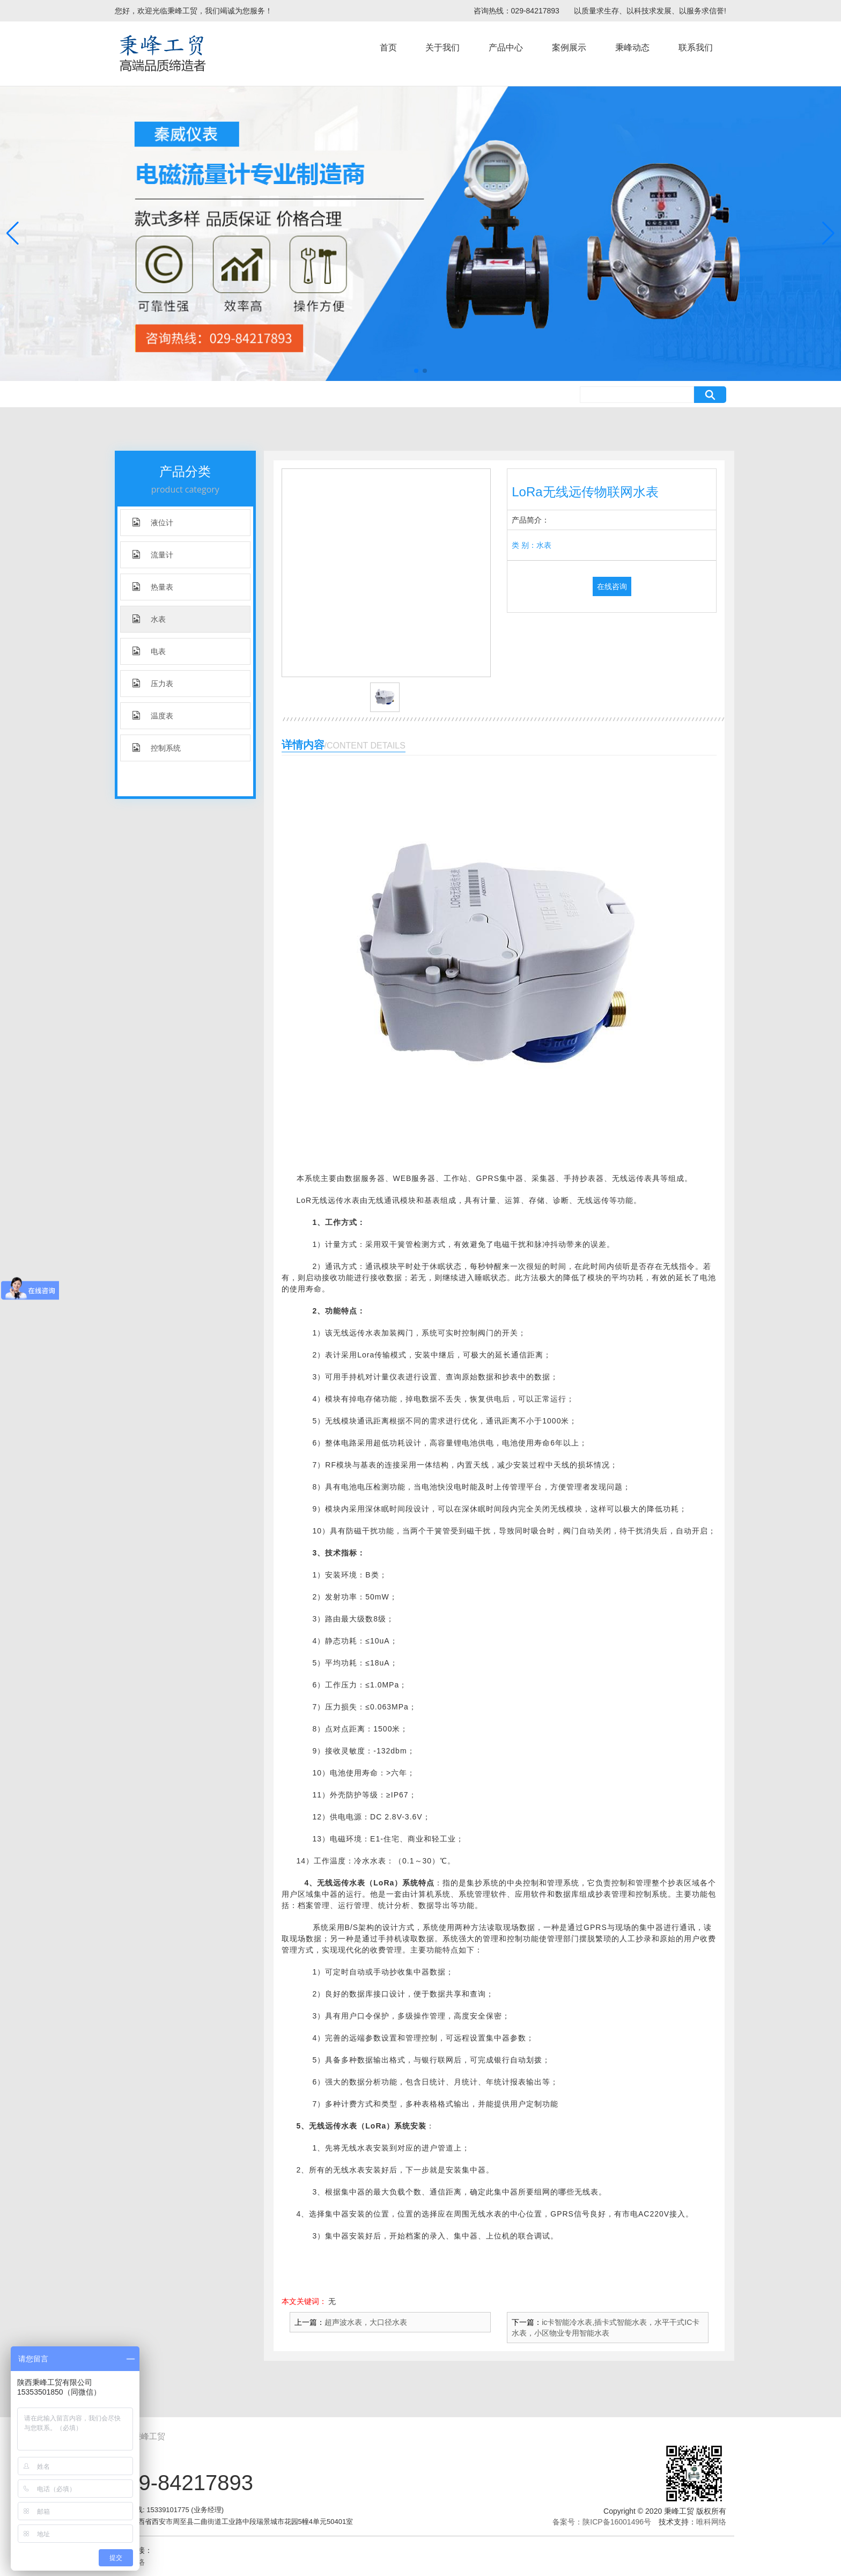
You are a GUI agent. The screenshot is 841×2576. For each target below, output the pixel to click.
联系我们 (695, 47)
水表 (149, 619)
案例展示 (569, 47)
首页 (388, 47)
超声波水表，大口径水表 (365, 2322)
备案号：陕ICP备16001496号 (601, 2522)
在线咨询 (612, 586)
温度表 (152, 715)
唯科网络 (711, 2522)
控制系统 (156, 748)
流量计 (152, 554)
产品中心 (506, 47)
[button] (416, 371)
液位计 (152, 522)
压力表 (152, 683)
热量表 (152, 587)
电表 (149, 651)
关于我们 (442, 47)
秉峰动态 (632, 47)
